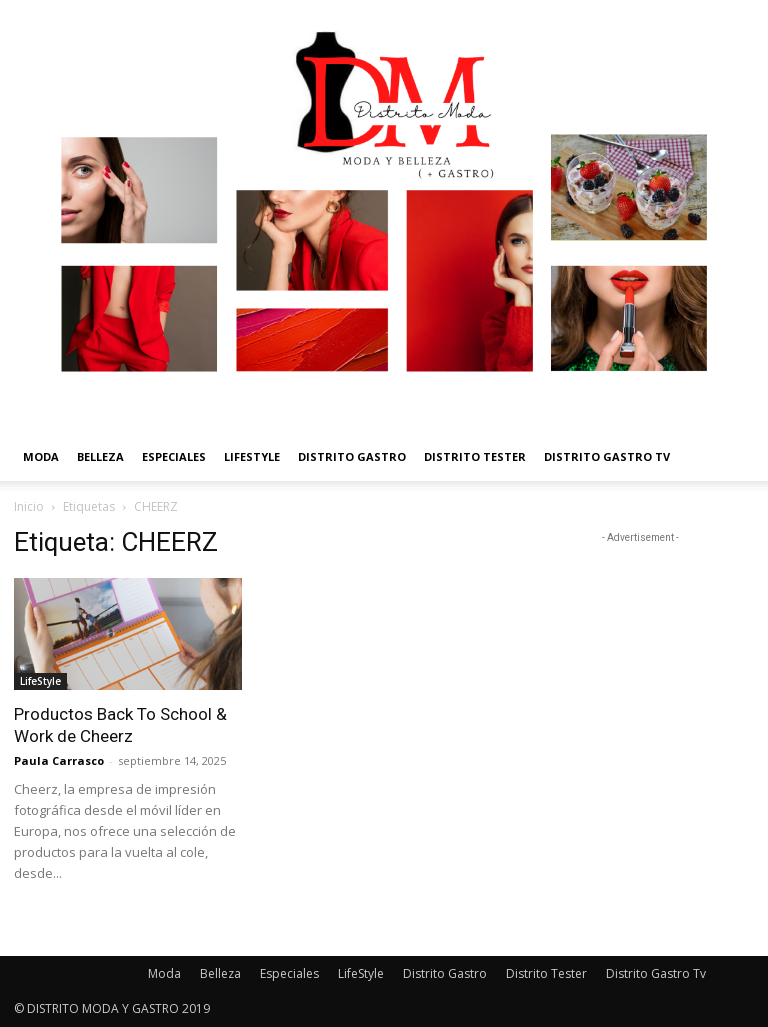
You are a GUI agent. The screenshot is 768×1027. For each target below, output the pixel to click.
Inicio (29, 506)
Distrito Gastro (352, 456)
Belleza (100, 456)
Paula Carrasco (59, 760)
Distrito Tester (475, 456)
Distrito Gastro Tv (607, 456)
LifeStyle (252, 456)
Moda (41, 456)
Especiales (174, 456)
